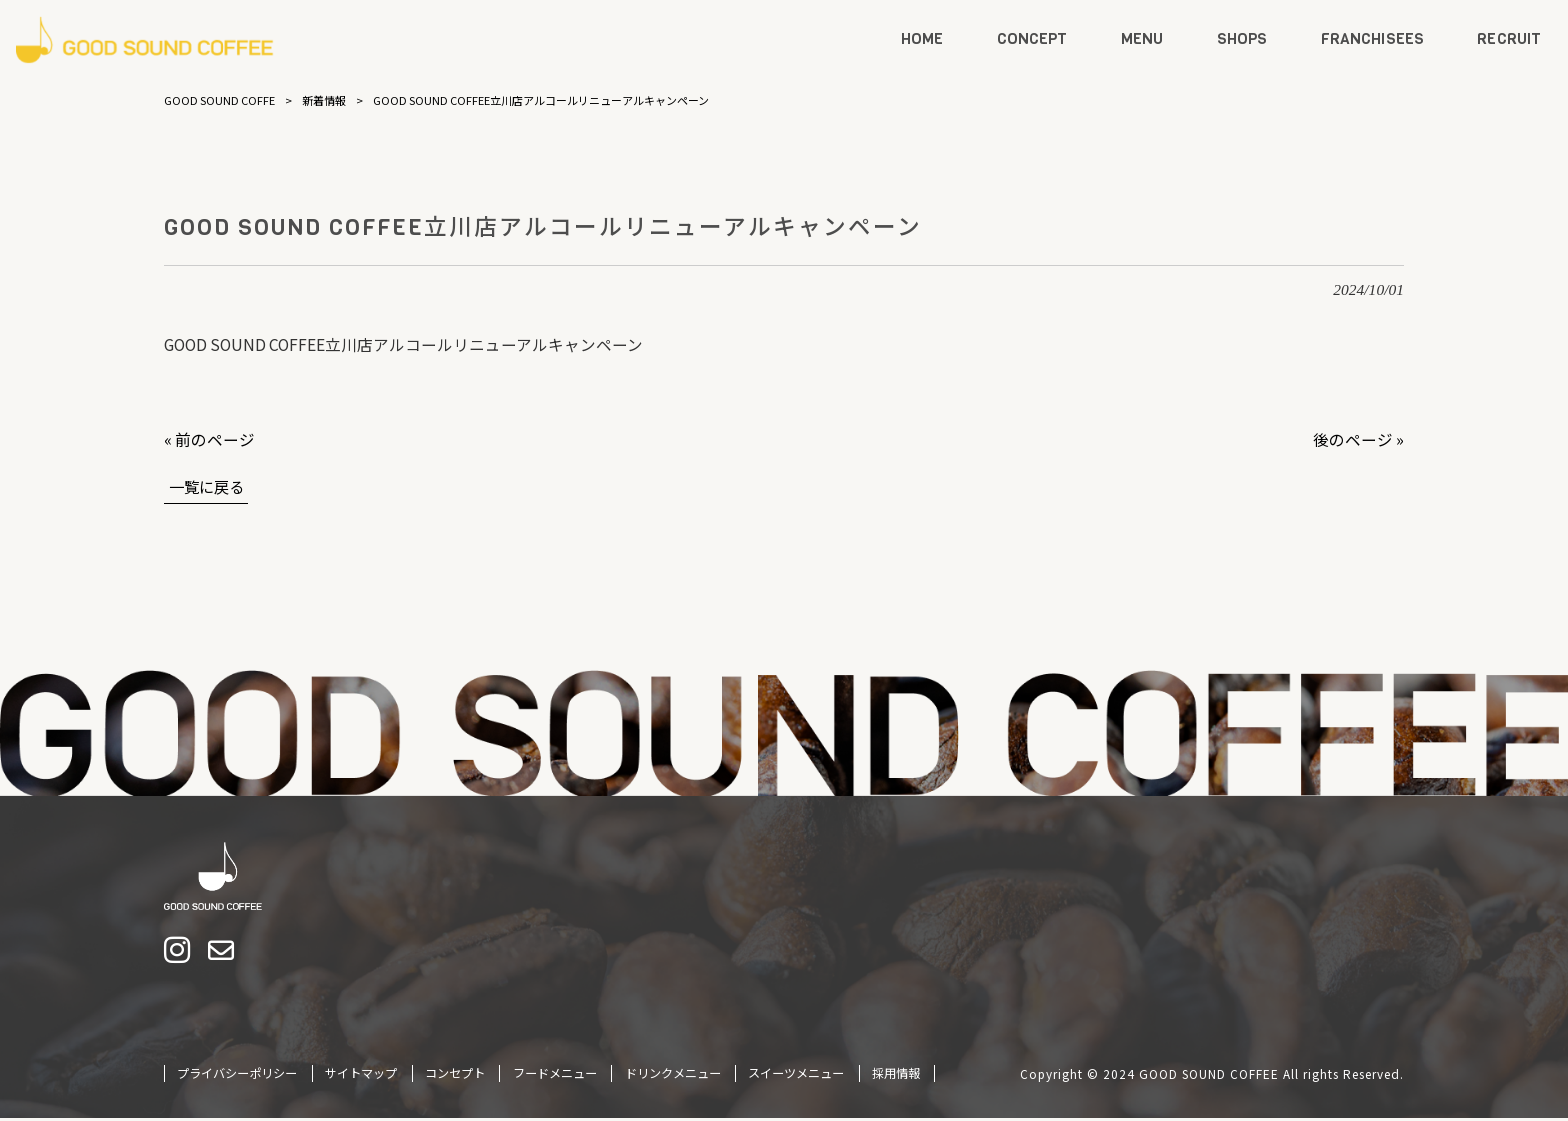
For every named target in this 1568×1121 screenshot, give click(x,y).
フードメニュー (555, 1075)
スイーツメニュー (796, 1075)
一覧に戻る (209, 486)
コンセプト (455, 1075)
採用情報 (896, 1075)
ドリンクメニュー (673, 1075)
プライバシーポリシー (237, 1075)
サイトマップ (361, 1075)
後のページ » (1358, 439)
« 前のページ (209, 439)
